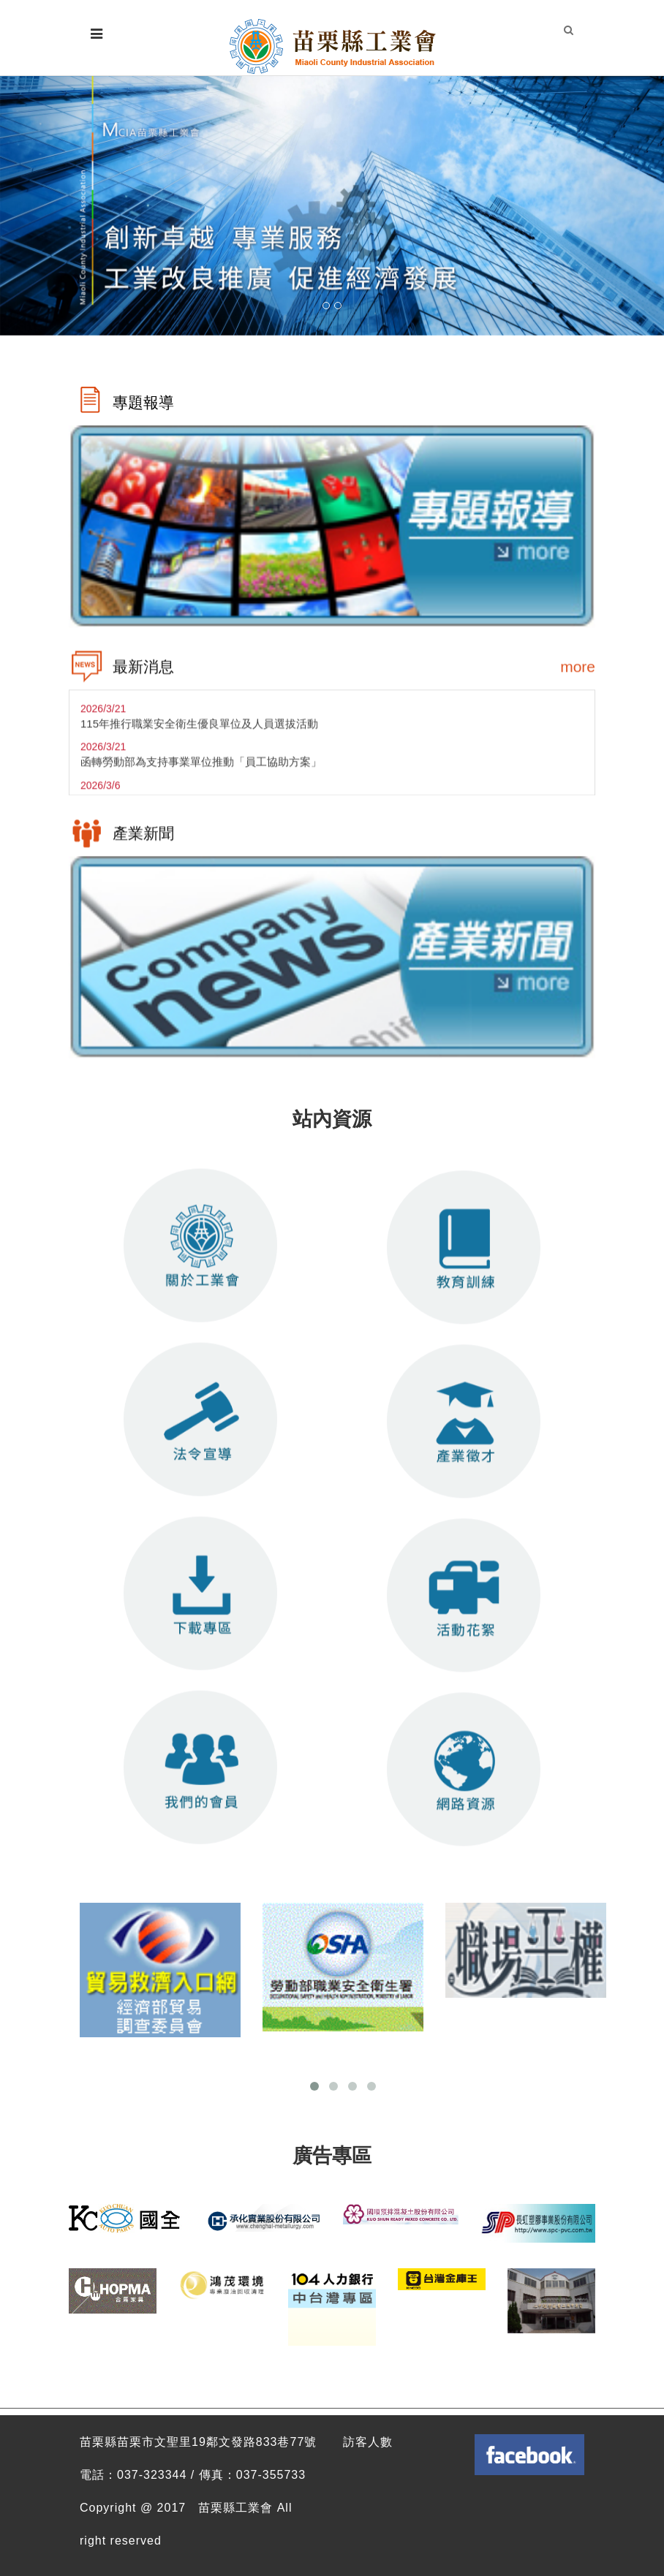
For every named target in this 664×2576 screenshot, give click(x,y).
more (577, 672)
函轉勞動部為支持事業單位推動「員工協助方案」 (201, 768)
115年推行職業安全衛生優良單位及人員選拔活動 (199, 729)
